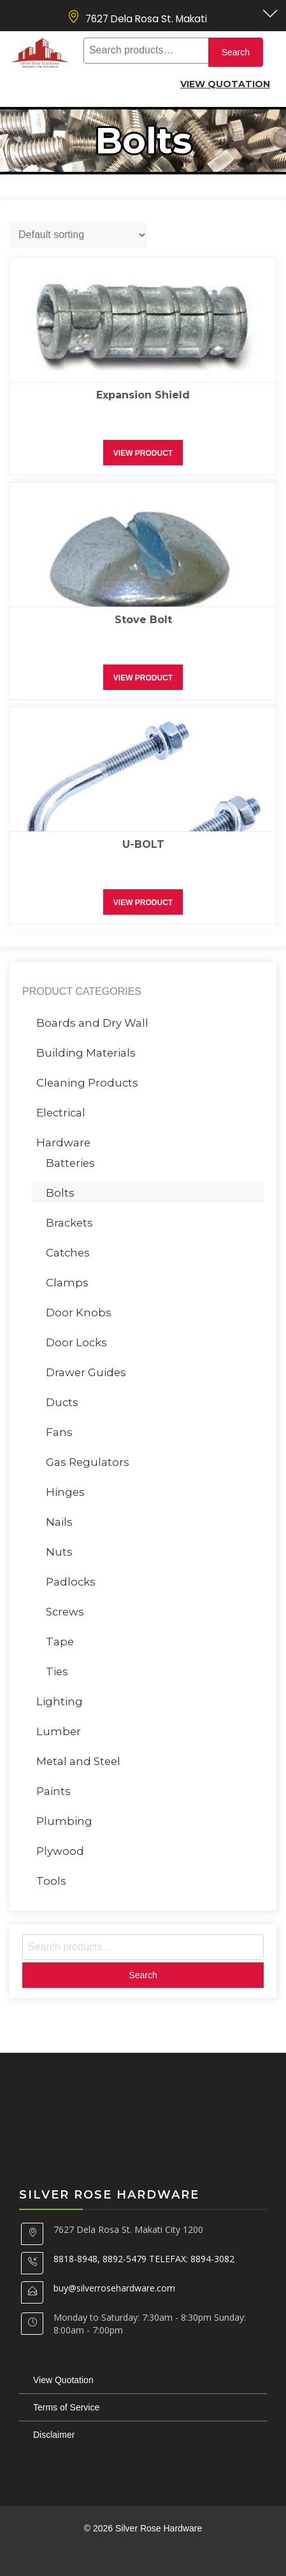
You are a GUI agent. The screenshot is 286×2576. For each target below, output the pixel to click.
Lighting (59, 1701)
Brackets (69, 1222)
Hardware (63, 1142)
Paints (53, 1791)
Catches (68, 1252)
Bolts (60, 1192)
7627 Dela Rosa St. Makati (146, 18)
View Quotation (225, 84)
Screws (65, 1611)
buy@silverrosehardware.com (114, 2288)
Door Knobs (78, 1312)
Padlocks (71, 1581)
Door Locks (76, 1342)
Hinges (65, 1492)
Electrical (60, 1112)
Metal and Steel (78, 1761)
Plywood (60, 1851)
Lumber (58, 1731)
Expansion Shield (143, 395)
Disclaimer (54, 2435)
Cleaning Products (87, 1082)
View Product (143, 453)
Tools (51, 1881)
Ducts (62, 1402)
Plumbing (64, 1821)
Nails (59, 1522)
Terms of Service (66, 2407)
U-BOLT (143, 844)
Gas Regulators (87, 1462)
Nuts (59, 1551)
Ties (57, 1671)
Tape (60, 1641)
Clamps (67, 1282)
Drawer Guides (86, 1372)
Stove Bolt (143, 620)
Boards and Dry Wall (92, 1023)
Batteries (70, 1163)
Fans (59, 1432)
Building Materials (86, 1052)
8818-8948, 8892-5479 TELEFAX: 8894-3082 (144, 2259)
